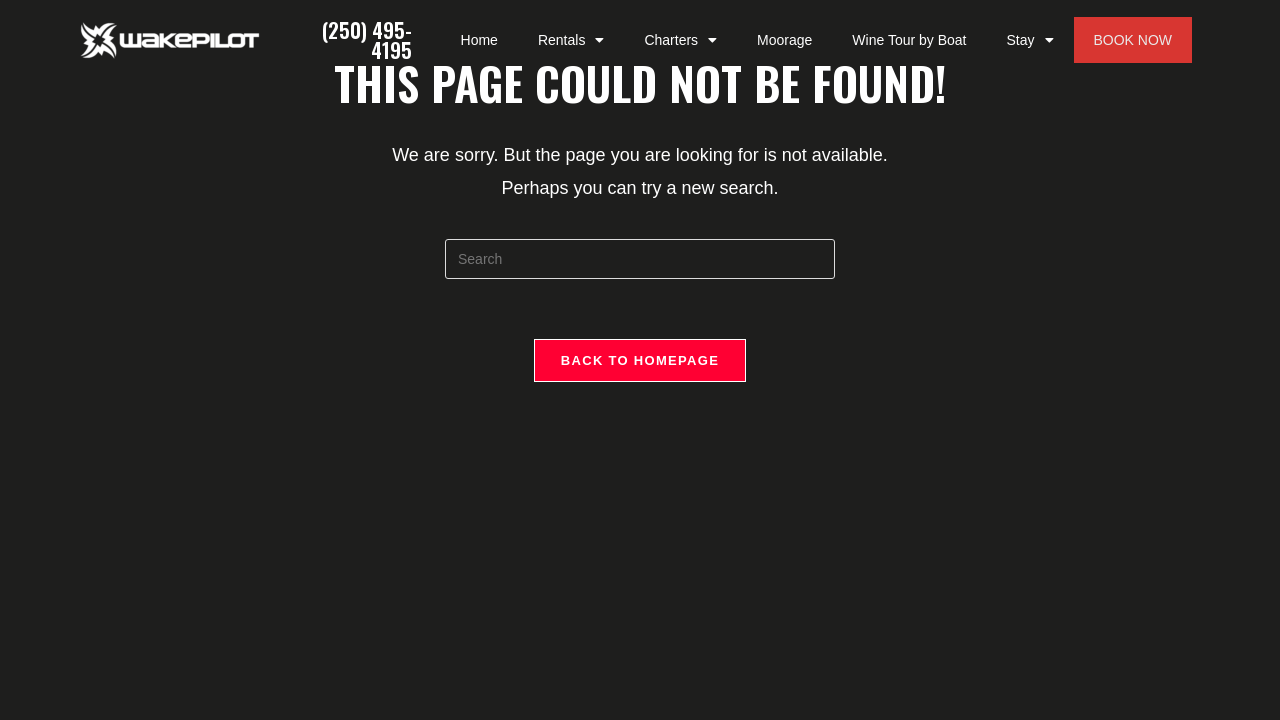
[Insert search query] (640, 259)
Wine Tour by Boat (909, 40)
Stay (1029, 40)
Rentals (571, 40)
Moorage (784, 40)
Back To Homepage (640, 360)
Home (479, 40)
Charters (680, 40)
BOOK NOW (1133, 40)
